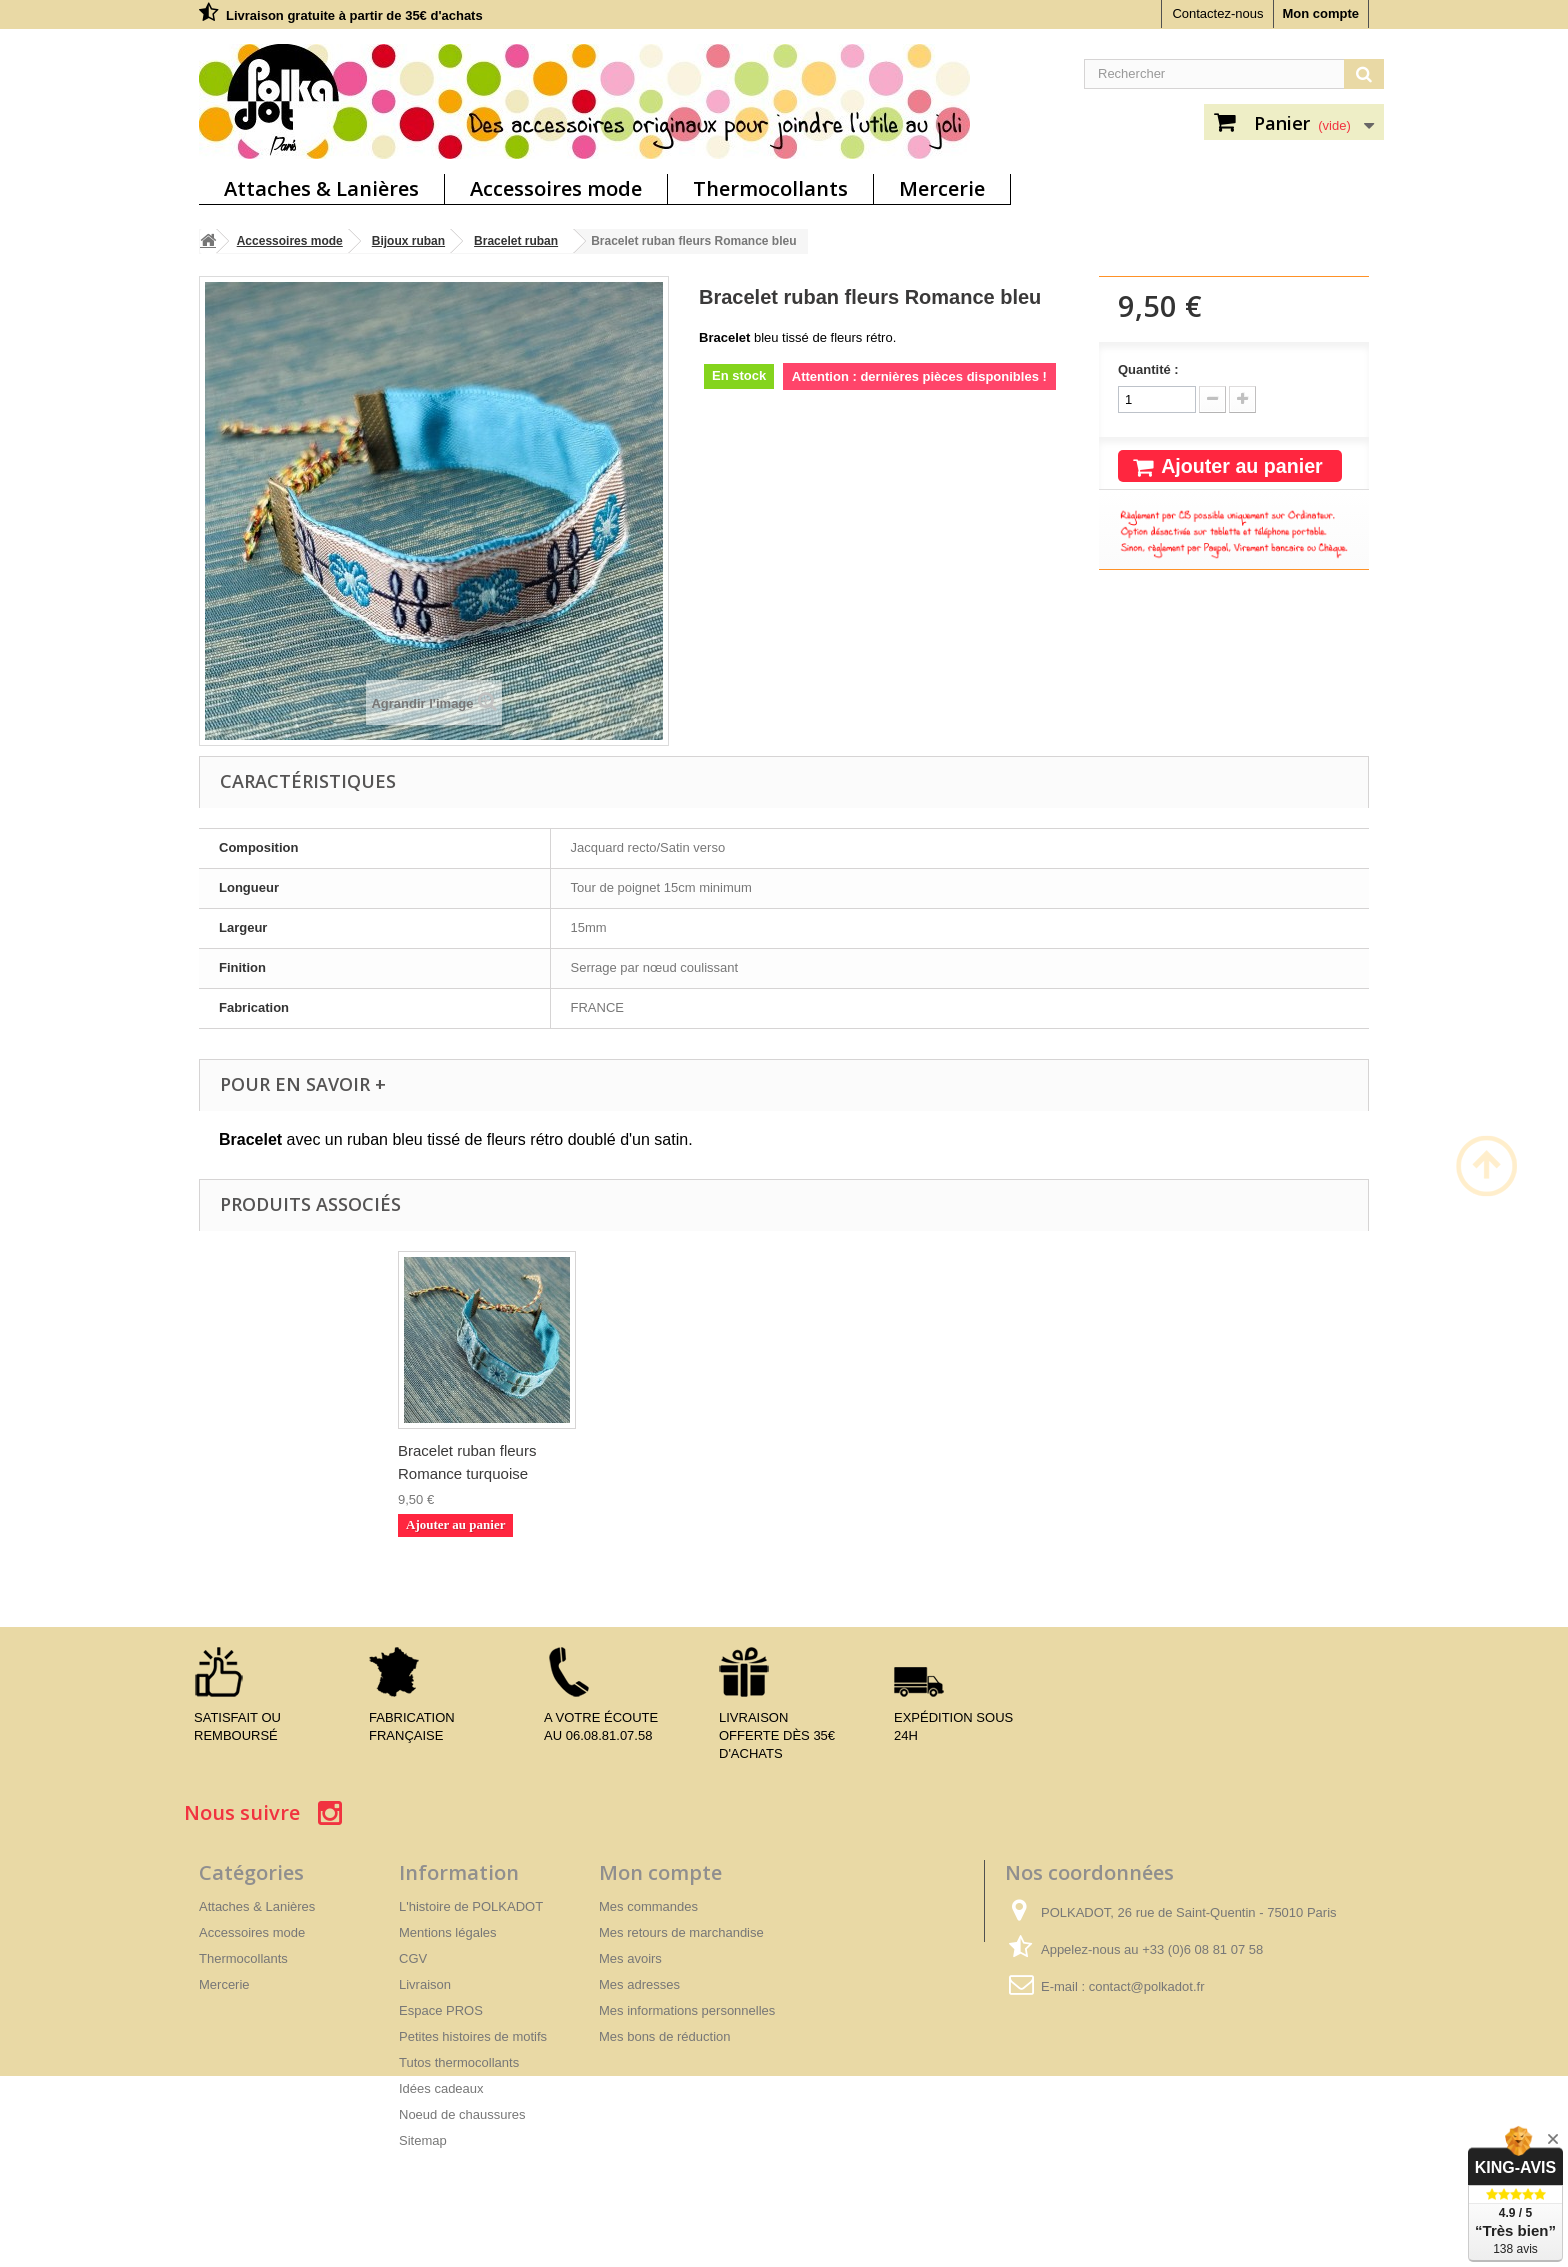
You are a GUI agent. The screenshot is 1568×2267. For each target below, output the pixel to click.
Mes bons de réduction (665, 2036)
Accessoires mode (556, 188)
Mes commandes (648, 1906)
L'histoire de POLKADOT (471, 1906)
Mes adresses (639, 1984)
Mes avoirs (630, 1958)
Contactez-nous (1217, 13)
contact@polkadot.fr (1147, 1986)
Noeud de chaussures (462, 2114)
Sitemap (423, 2140)
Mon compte (1320, 13)
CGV (413, 1958)
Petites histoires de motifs (473, 2036)
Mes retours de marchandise (681, 1932)
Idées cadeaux (441, 2088)
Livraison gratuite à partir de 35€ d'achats (354, 15)
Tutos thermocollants (459, 2062)
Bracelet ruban (516, 241)
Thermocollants (770, 188)
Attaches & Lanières (321, 188)
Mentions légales (448, 1932)
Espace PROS (441, 2010)
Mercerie (942, 188)
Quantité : (1148, 369)
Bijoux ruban (408, 241)
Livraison (425, 1984)
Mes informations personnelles (687, 2010)
